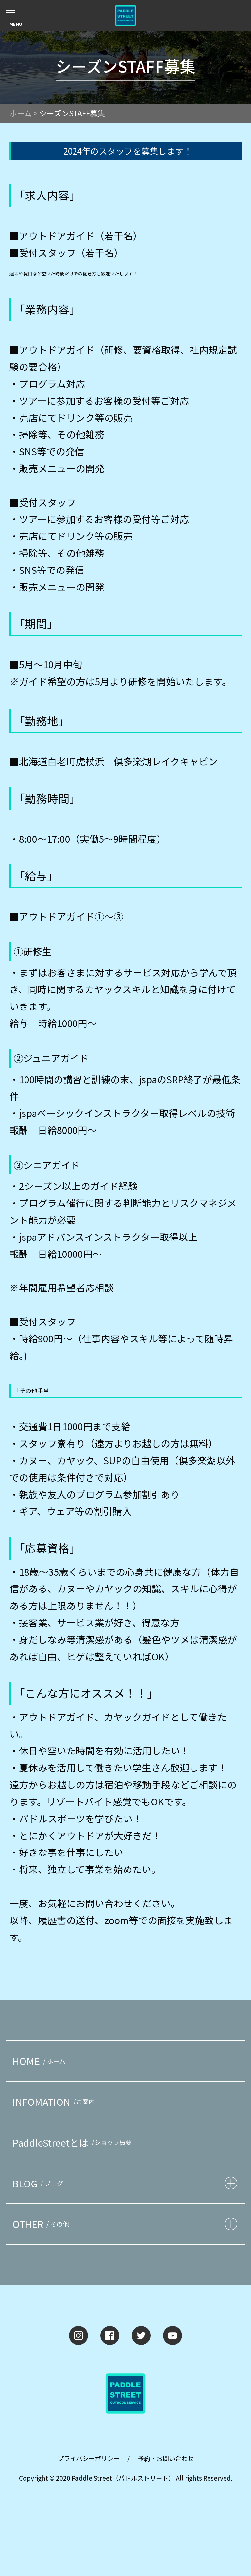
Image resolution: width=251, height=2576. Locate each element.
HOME (40, 2061)
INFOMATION (55, 2101)
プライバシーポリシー (89, 2458)
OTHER (42, 2224)
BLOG (39, 2183)
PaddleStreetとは (73, 2142)
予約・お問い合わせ (166, 2458)
